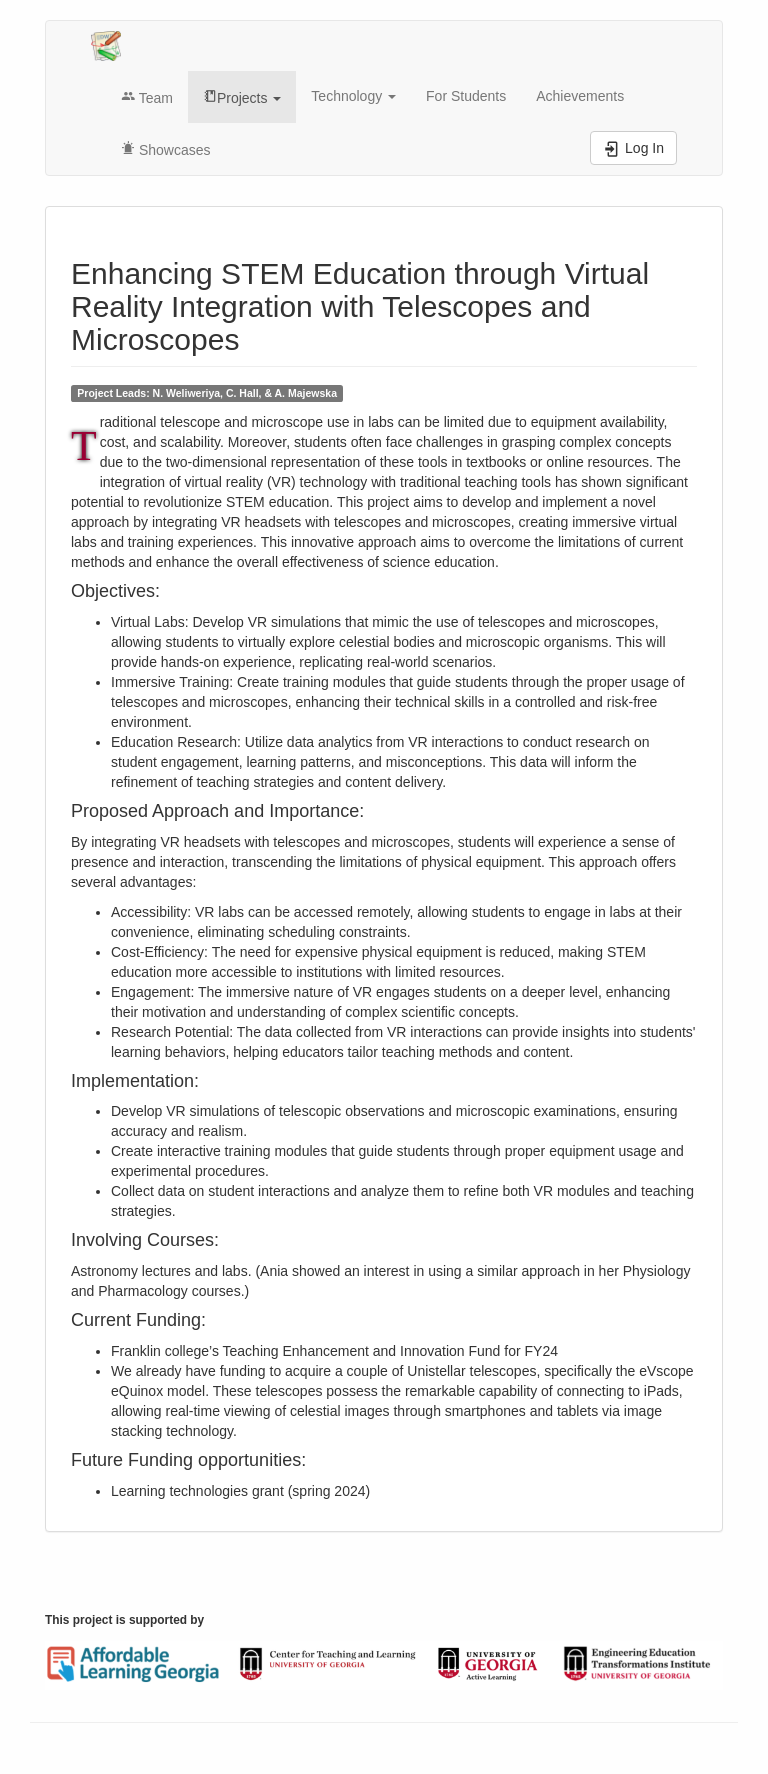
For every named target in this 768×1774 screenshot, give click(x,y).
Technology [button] (353, 96)
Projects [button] (242, 98)
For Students (466, 96)
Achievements (580, 96)
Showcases (165, 150)
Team (147, 98)
